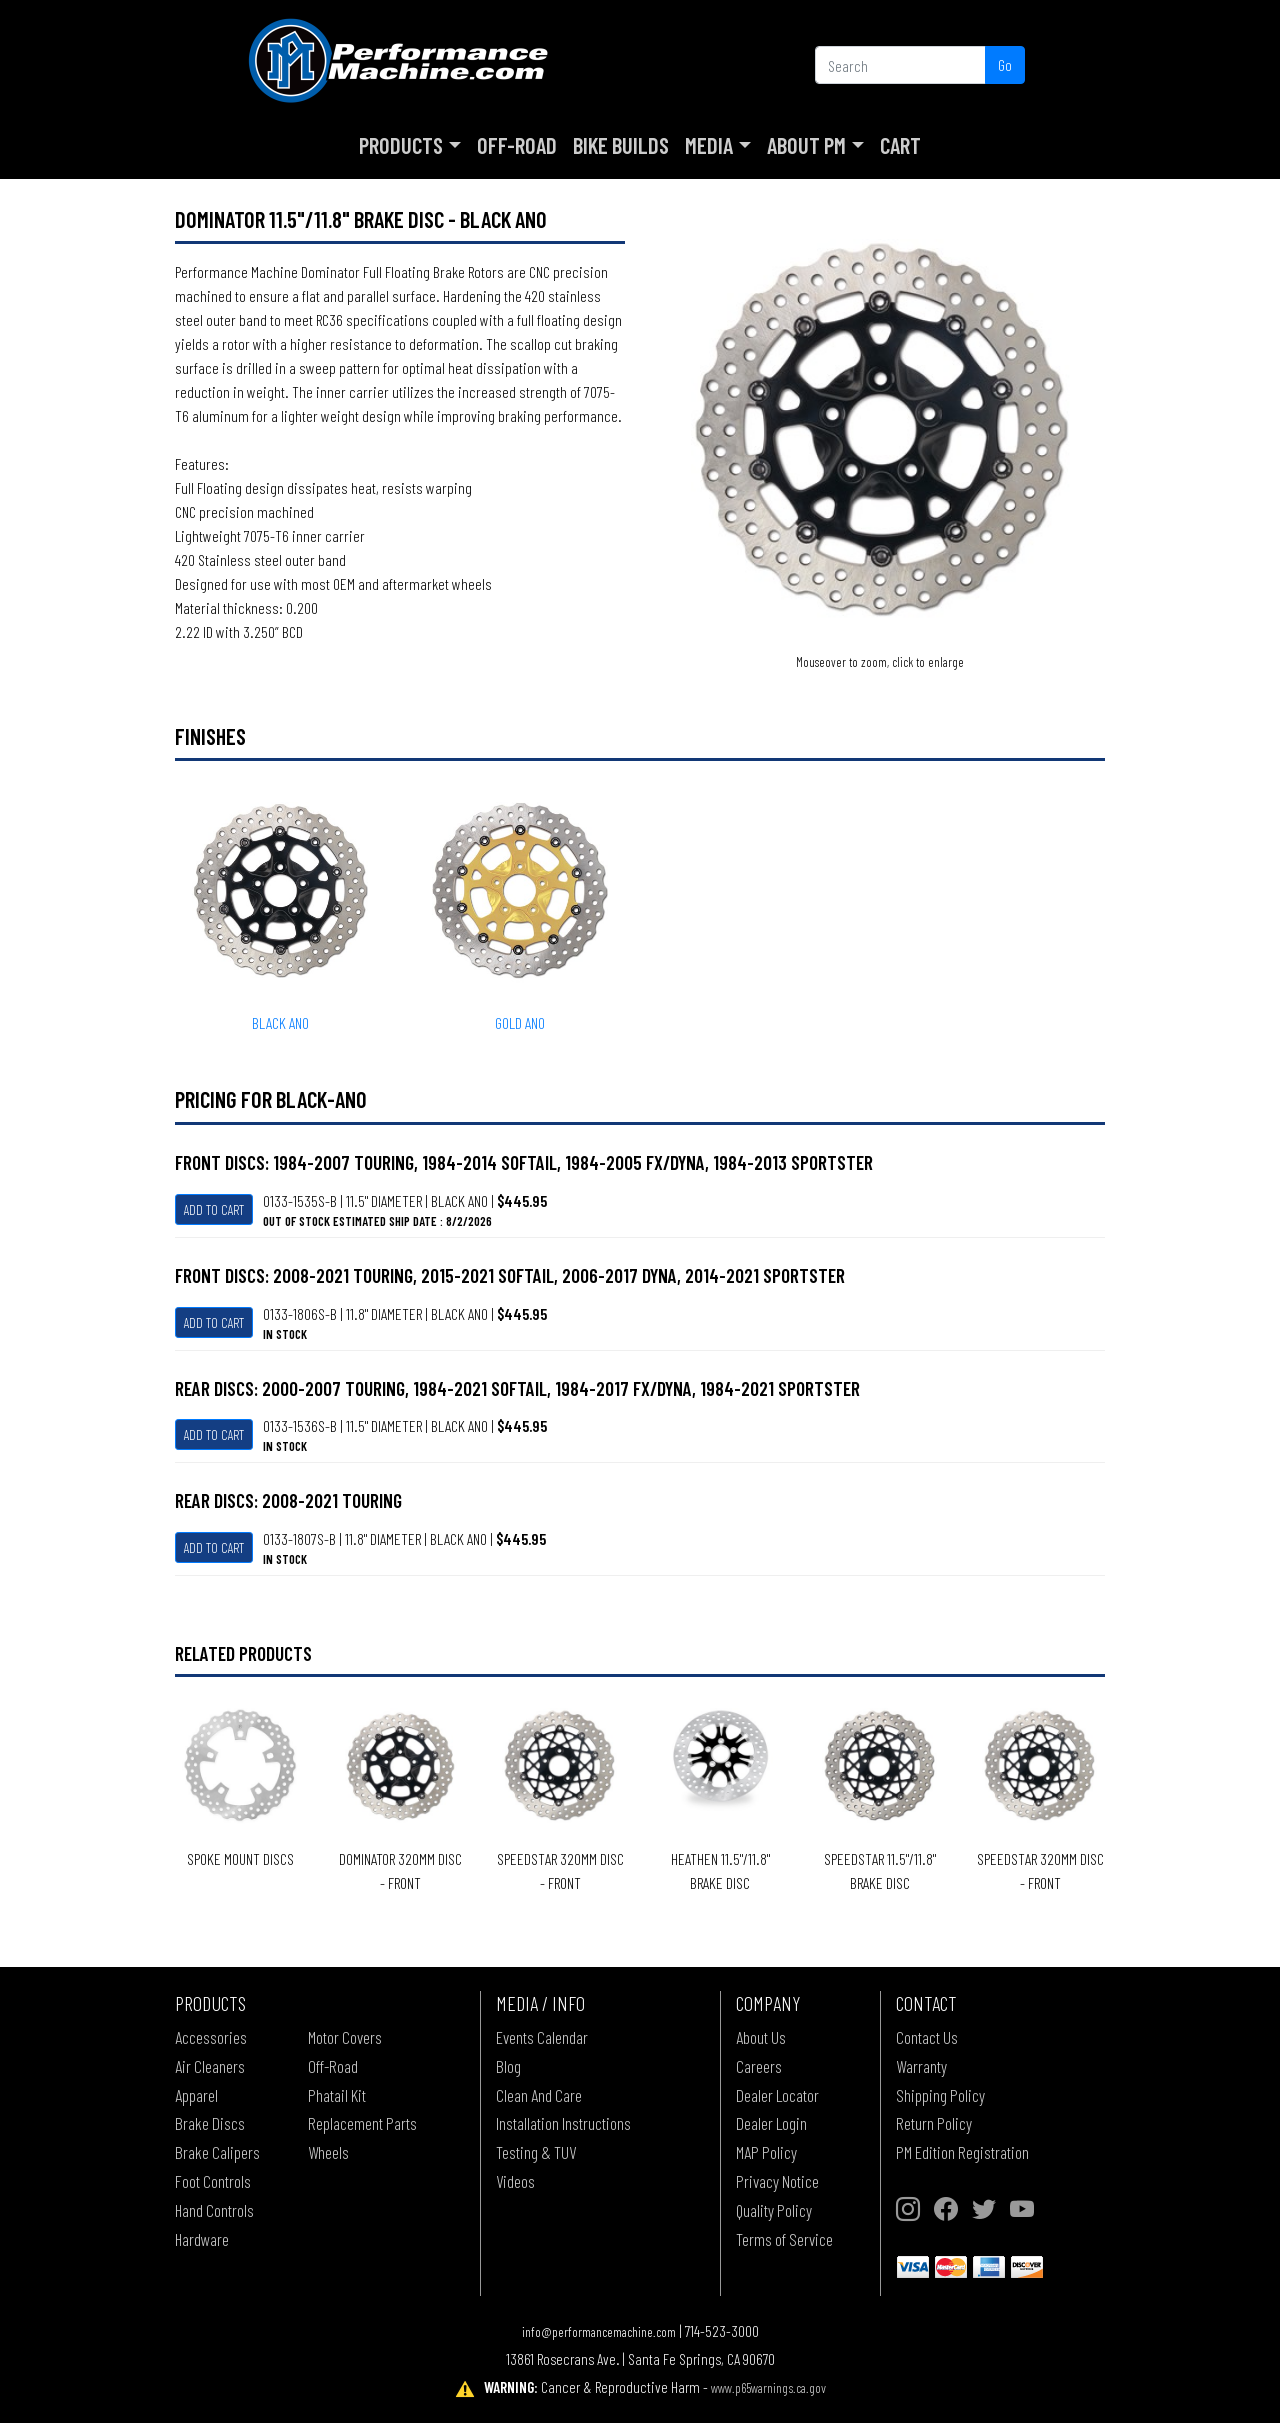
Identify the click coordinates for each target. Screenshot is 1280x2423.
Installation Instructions (563, 2123)
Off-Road (517, 145)
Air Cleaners (210, 2066)
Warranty (921, 2066)
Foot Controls (213, 2181)
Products (401, 145)
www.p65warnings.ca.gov (768, 2387)
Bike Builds (621, 145)
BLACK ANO (280, 1022)
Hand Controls (214, 2210)
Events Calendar (542, 2037)
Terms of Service (784, 2239)
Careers (759, 2066)
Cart (900, 145)
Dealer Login (771, 2123)
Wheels (328, 2152)
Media (709, 145)
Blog (508, 2066)
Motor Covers (345, 2037)
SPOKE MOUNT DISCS (240, 1858)
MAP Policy (766, 2152)
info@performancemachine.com (599, 2331)
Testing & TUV (536, 2152)
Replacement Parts (362, 2123)
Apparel (196, 2095)
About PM (806, 145)
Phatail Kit (337, 2095)
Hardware (202, 2239)
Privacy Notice (777, 2181)
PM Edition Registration (962, 2152)
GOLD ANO (520, 1022)
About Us (761, 2037)
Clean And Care (539, 2095)
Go (1005, 64)
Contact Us (927, 2037)
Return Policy (934, 2123)
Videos (515, 2181)
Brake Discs (210, 2123)
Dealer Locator (777, 2095)
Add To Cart (214, 1209)
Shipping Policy (940, 2095)
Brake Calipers (217, 2152)
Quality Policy (774, 2210)
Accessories (211, 2037)
